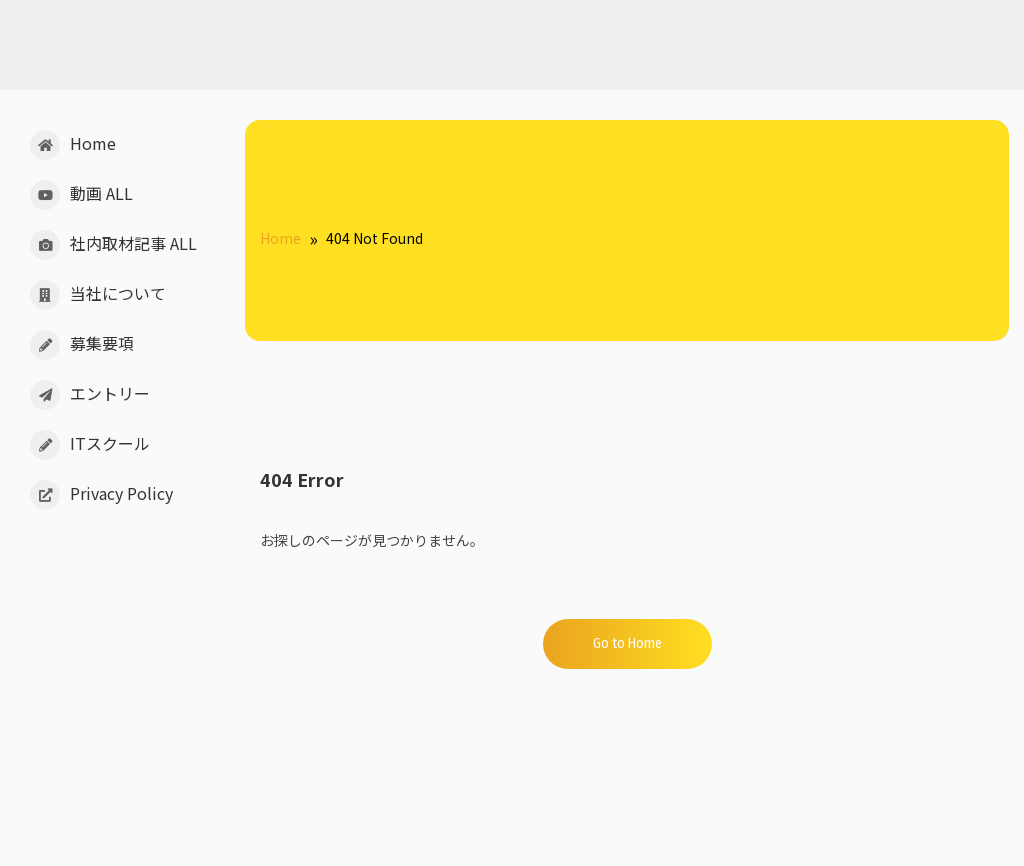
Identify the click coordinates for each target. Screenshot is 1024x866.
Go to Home (627, 643)
